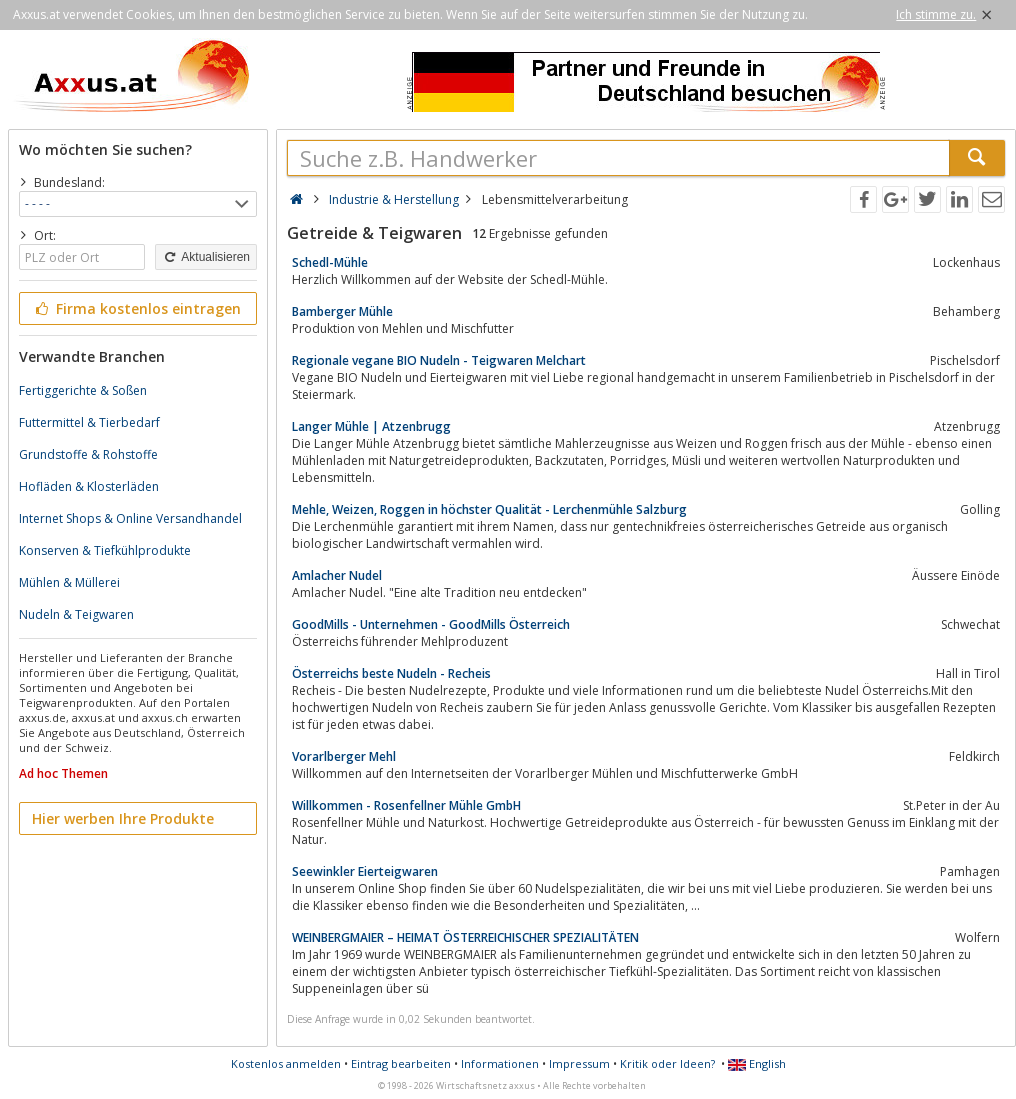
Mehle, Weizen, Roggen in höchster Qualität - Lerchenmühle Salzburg (489, 509)
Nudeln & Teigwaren (76, 614)
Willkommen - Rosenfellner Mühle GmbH (406, 805)
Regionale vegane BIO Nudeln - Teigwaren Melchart (439, 360)
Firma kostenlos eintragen (136, 308)
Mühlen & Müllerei (69, 582)
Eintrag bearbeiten (401, 1063)
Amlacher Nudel (337, 575)
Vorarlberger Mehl (344, 756)
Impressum (579, 1063)
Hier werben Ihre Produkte (123, 818)
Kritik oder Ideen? (667, 1063)
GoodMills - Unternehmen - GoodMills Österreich (431, 624)
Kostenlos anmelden (286, 1063)
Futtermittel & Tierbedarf (89, 422)
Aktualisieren (206, 257)
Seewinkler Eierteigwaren (365, 871)
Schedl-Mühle (330, 262)
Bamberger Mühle (342, 311)
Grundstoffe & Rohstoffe (88, 454)
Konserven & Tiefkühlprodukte (105, 550)
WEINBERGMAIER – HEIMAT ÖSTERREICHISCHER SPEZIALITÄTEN (465, 937)
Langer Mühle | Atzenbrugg (371, 426)
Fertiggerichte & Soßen (83, 390)
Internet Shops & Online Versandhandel (130, 518)
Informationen (500, 1063)
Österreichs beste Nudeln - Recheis (391, 673)
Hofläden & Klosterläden (89, 486)
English (757, 1063)
